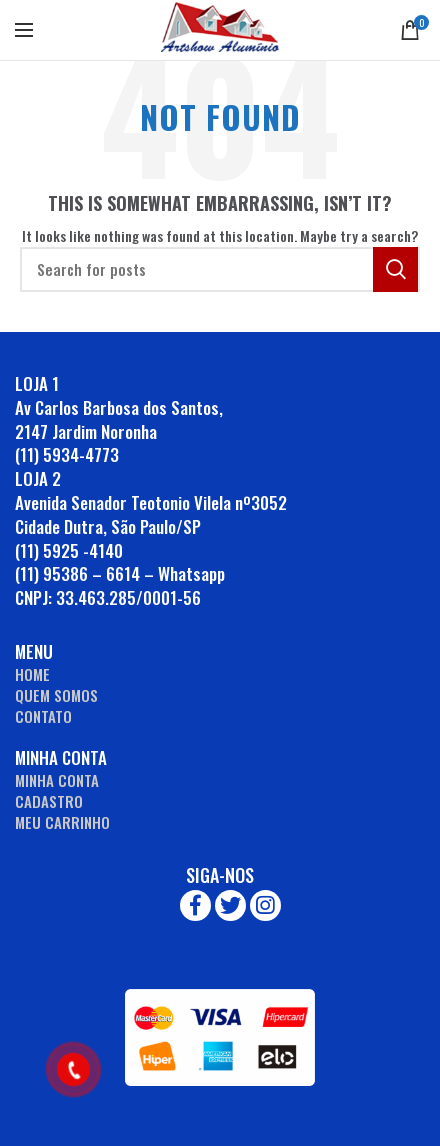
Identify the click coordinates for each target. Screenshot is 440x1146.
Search (395, 269)
